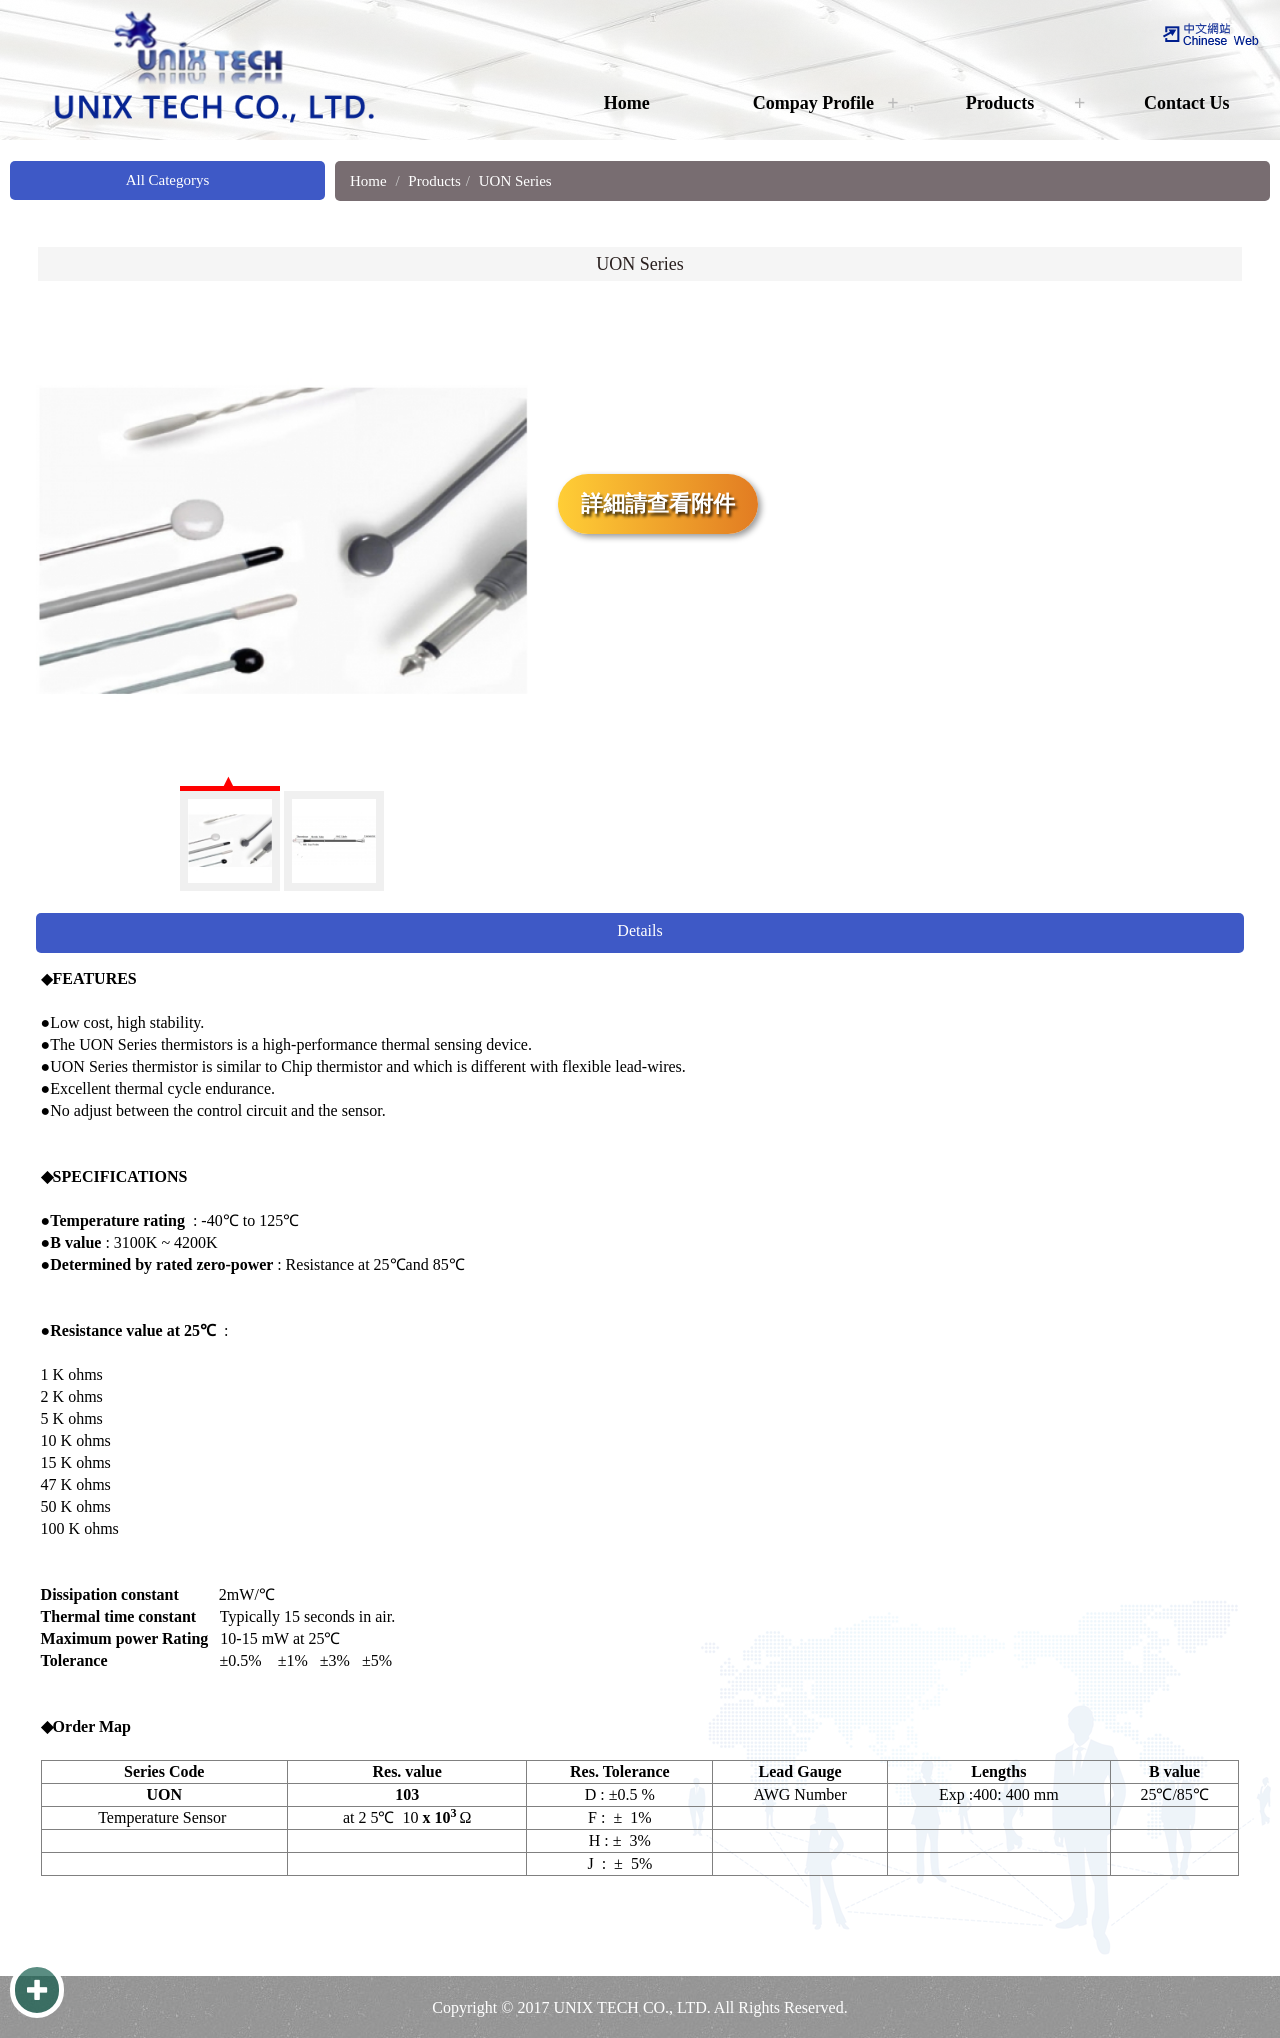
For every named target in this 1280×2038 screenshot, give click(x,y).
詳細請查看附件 (658, 503)
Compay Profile (813, 103)
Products (1000, 103)
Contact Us (1187, 103)
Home (627, 103)
